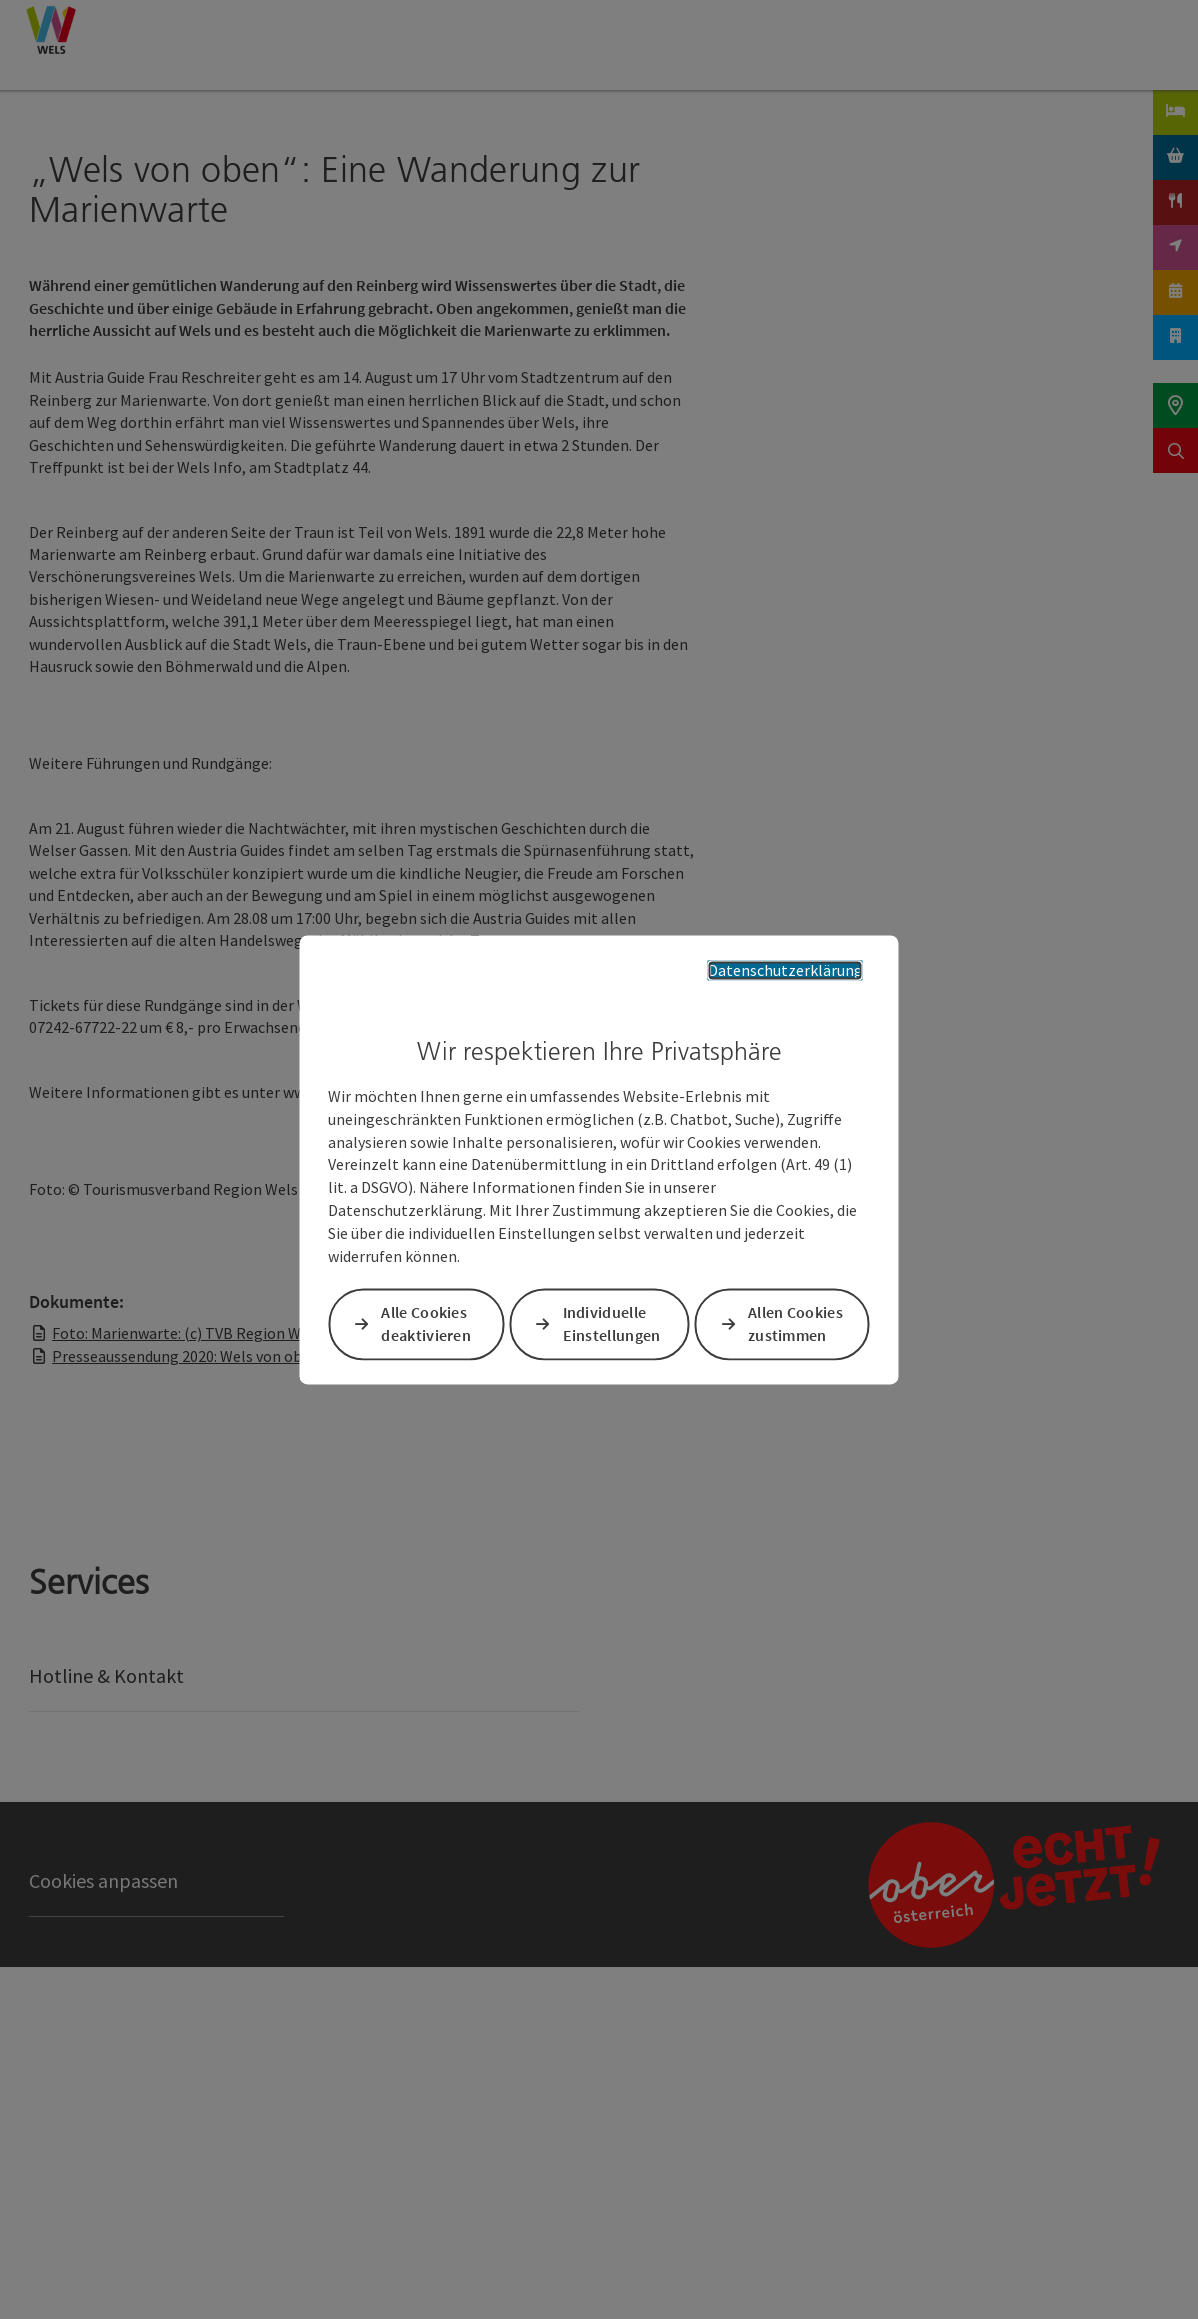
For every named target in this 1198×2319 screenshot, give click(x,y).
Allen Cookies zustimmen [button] (795, 1323)
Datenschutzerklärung (785, 970)
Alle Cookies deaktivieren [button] (426, 1323)
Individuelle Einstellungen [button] (612, 1323)
